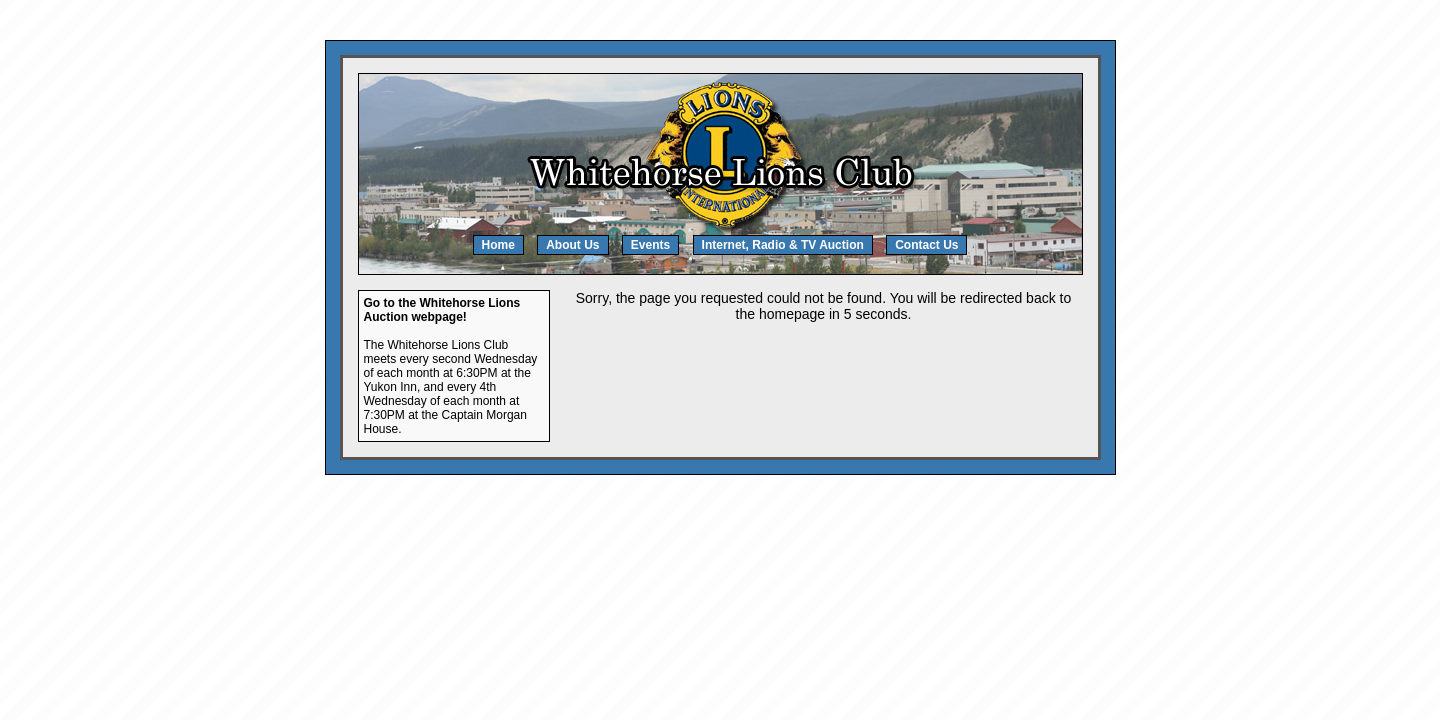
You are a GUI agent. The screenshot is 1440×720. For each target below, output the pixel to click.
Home (498, 245)
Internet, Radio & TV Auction (783, 245)
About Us (572, 245)
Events (650, 245)
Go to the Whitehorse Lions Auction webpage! (442, 310)
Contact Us (926, 245)
